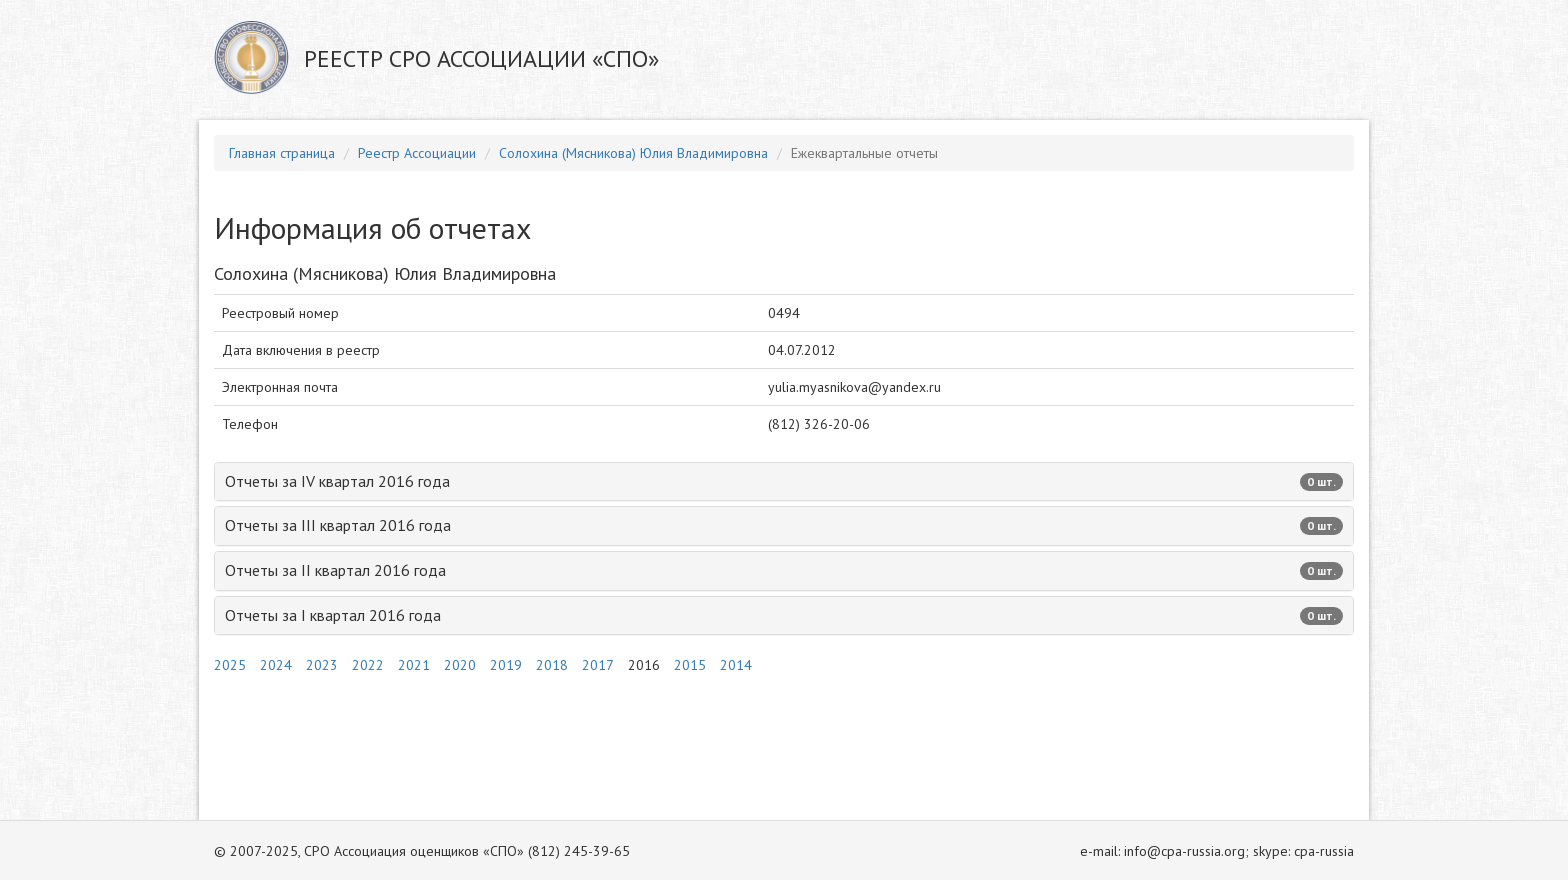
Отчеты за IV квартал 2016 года (784, 481)
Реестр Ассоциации (417, 153)
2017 (598, 665)
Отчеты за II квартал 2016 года (784, 570)
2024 (276, 665)
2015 (690, 665)
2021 (414, 665)
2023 (322, 665)
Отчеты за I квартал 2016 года (784, 615)
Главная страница (282, 153)
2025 (230, 665)
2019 (506, 665)
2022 (368, 665)
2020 (460, 665)
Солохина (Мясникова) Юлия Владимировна (633, 153)
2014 (736, 665)
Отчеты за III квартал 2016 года (784, 525)
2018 (552, 665)
